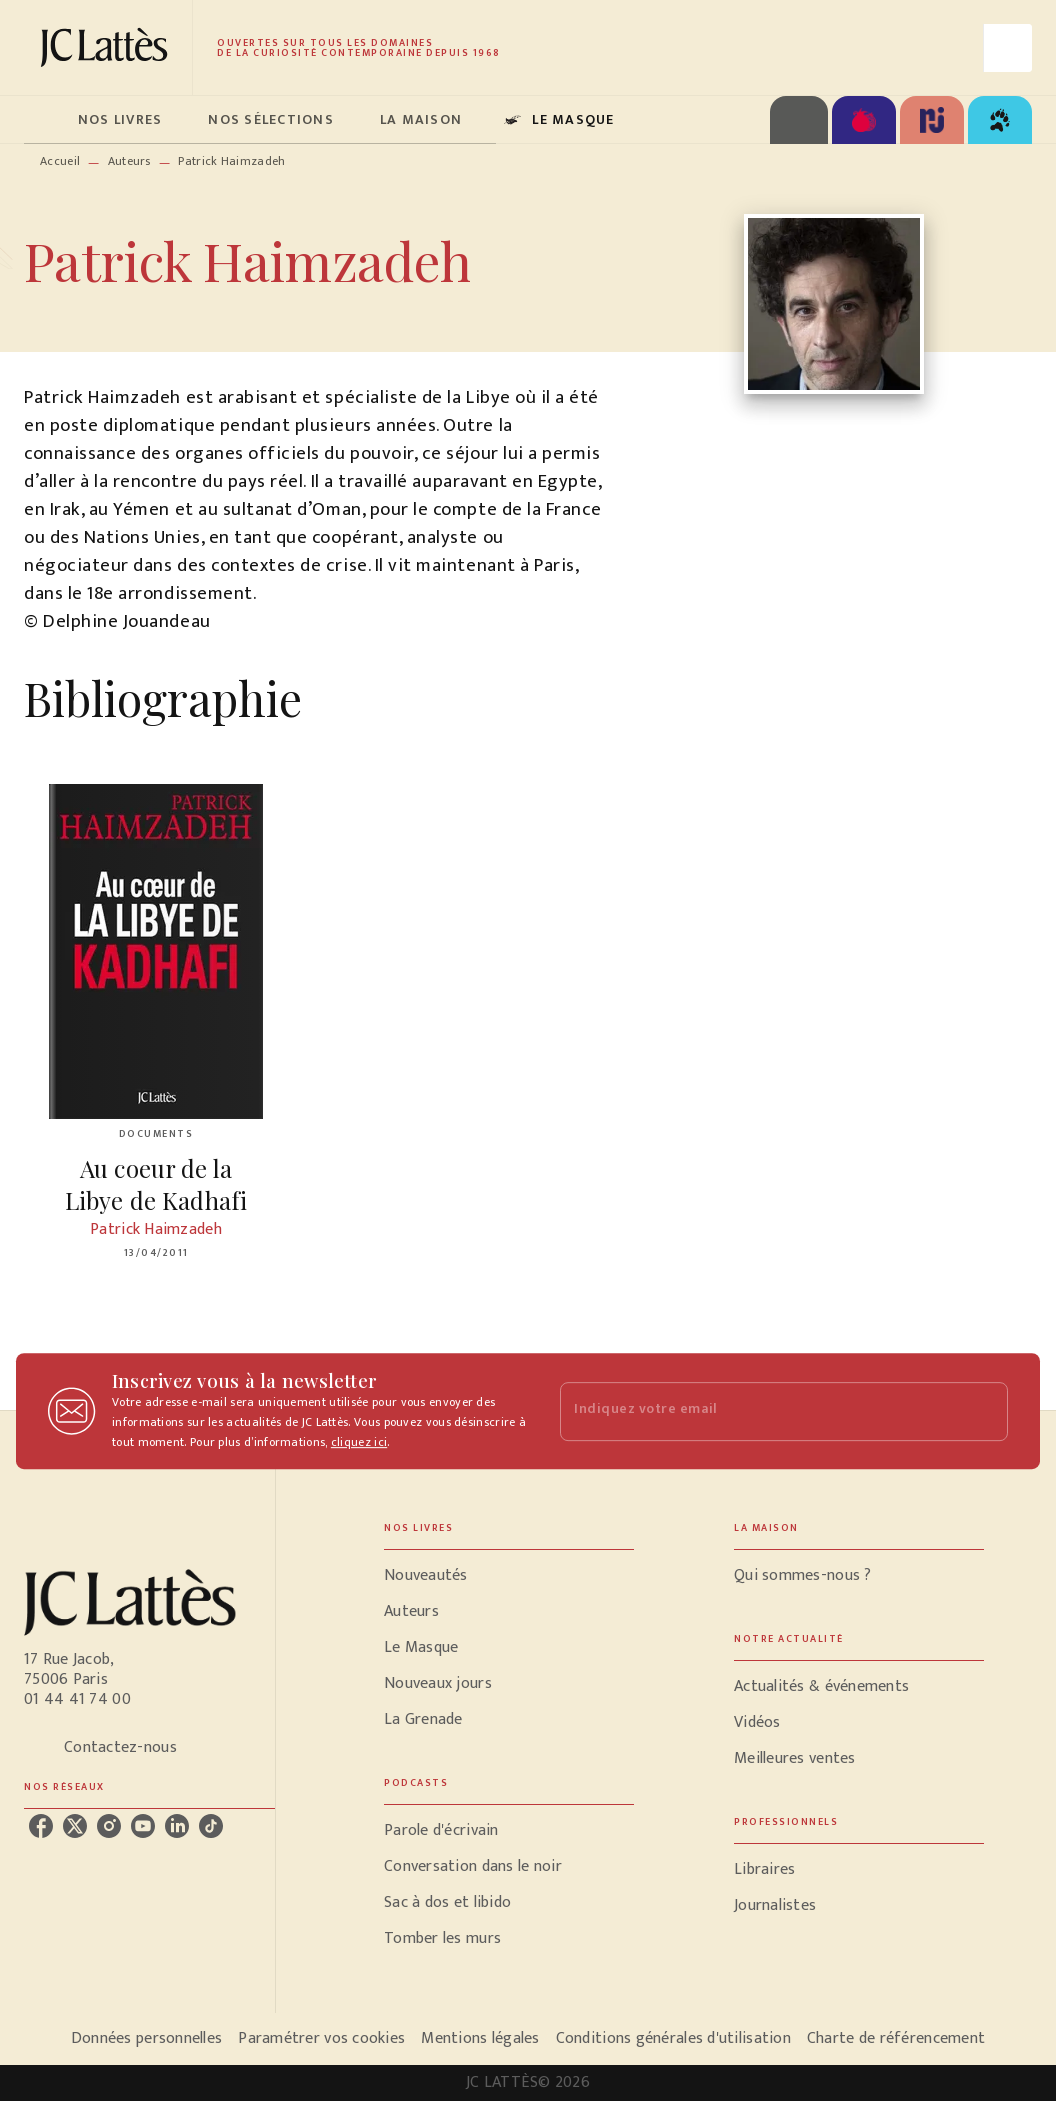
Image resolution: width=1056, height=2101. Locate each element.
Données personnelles (146, 2038)
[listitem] (41, 1826)
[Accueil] (108, 47)
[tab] (45, 120)
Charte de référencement (896, 2038)
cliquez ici (359, 1442)
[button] (509, 1576)
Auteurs (129, 161)
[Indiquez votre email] (759, 1411)
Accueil (60, 161)
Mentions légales (480, 2038)
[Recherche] (1008, 48)
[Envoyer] (984, 1411)
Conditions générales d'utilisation (673, 2038)
